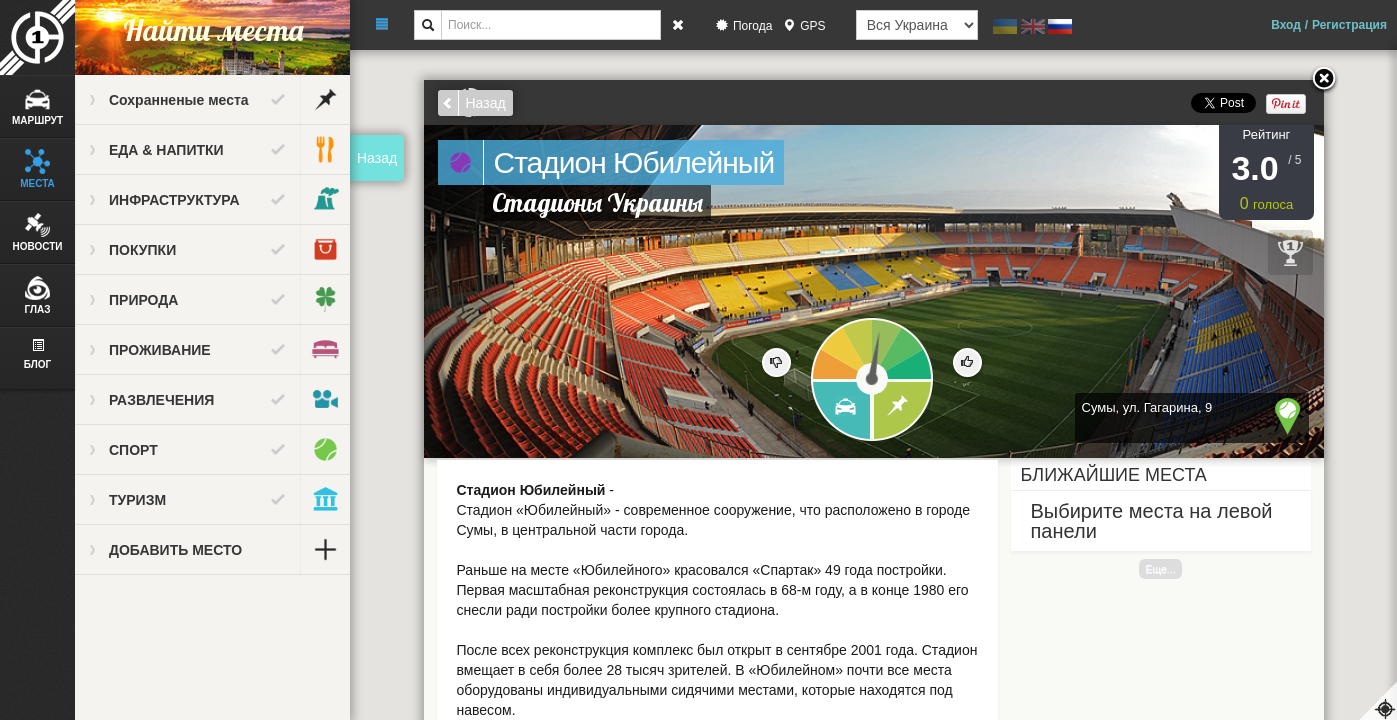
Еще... (1160, 569)
